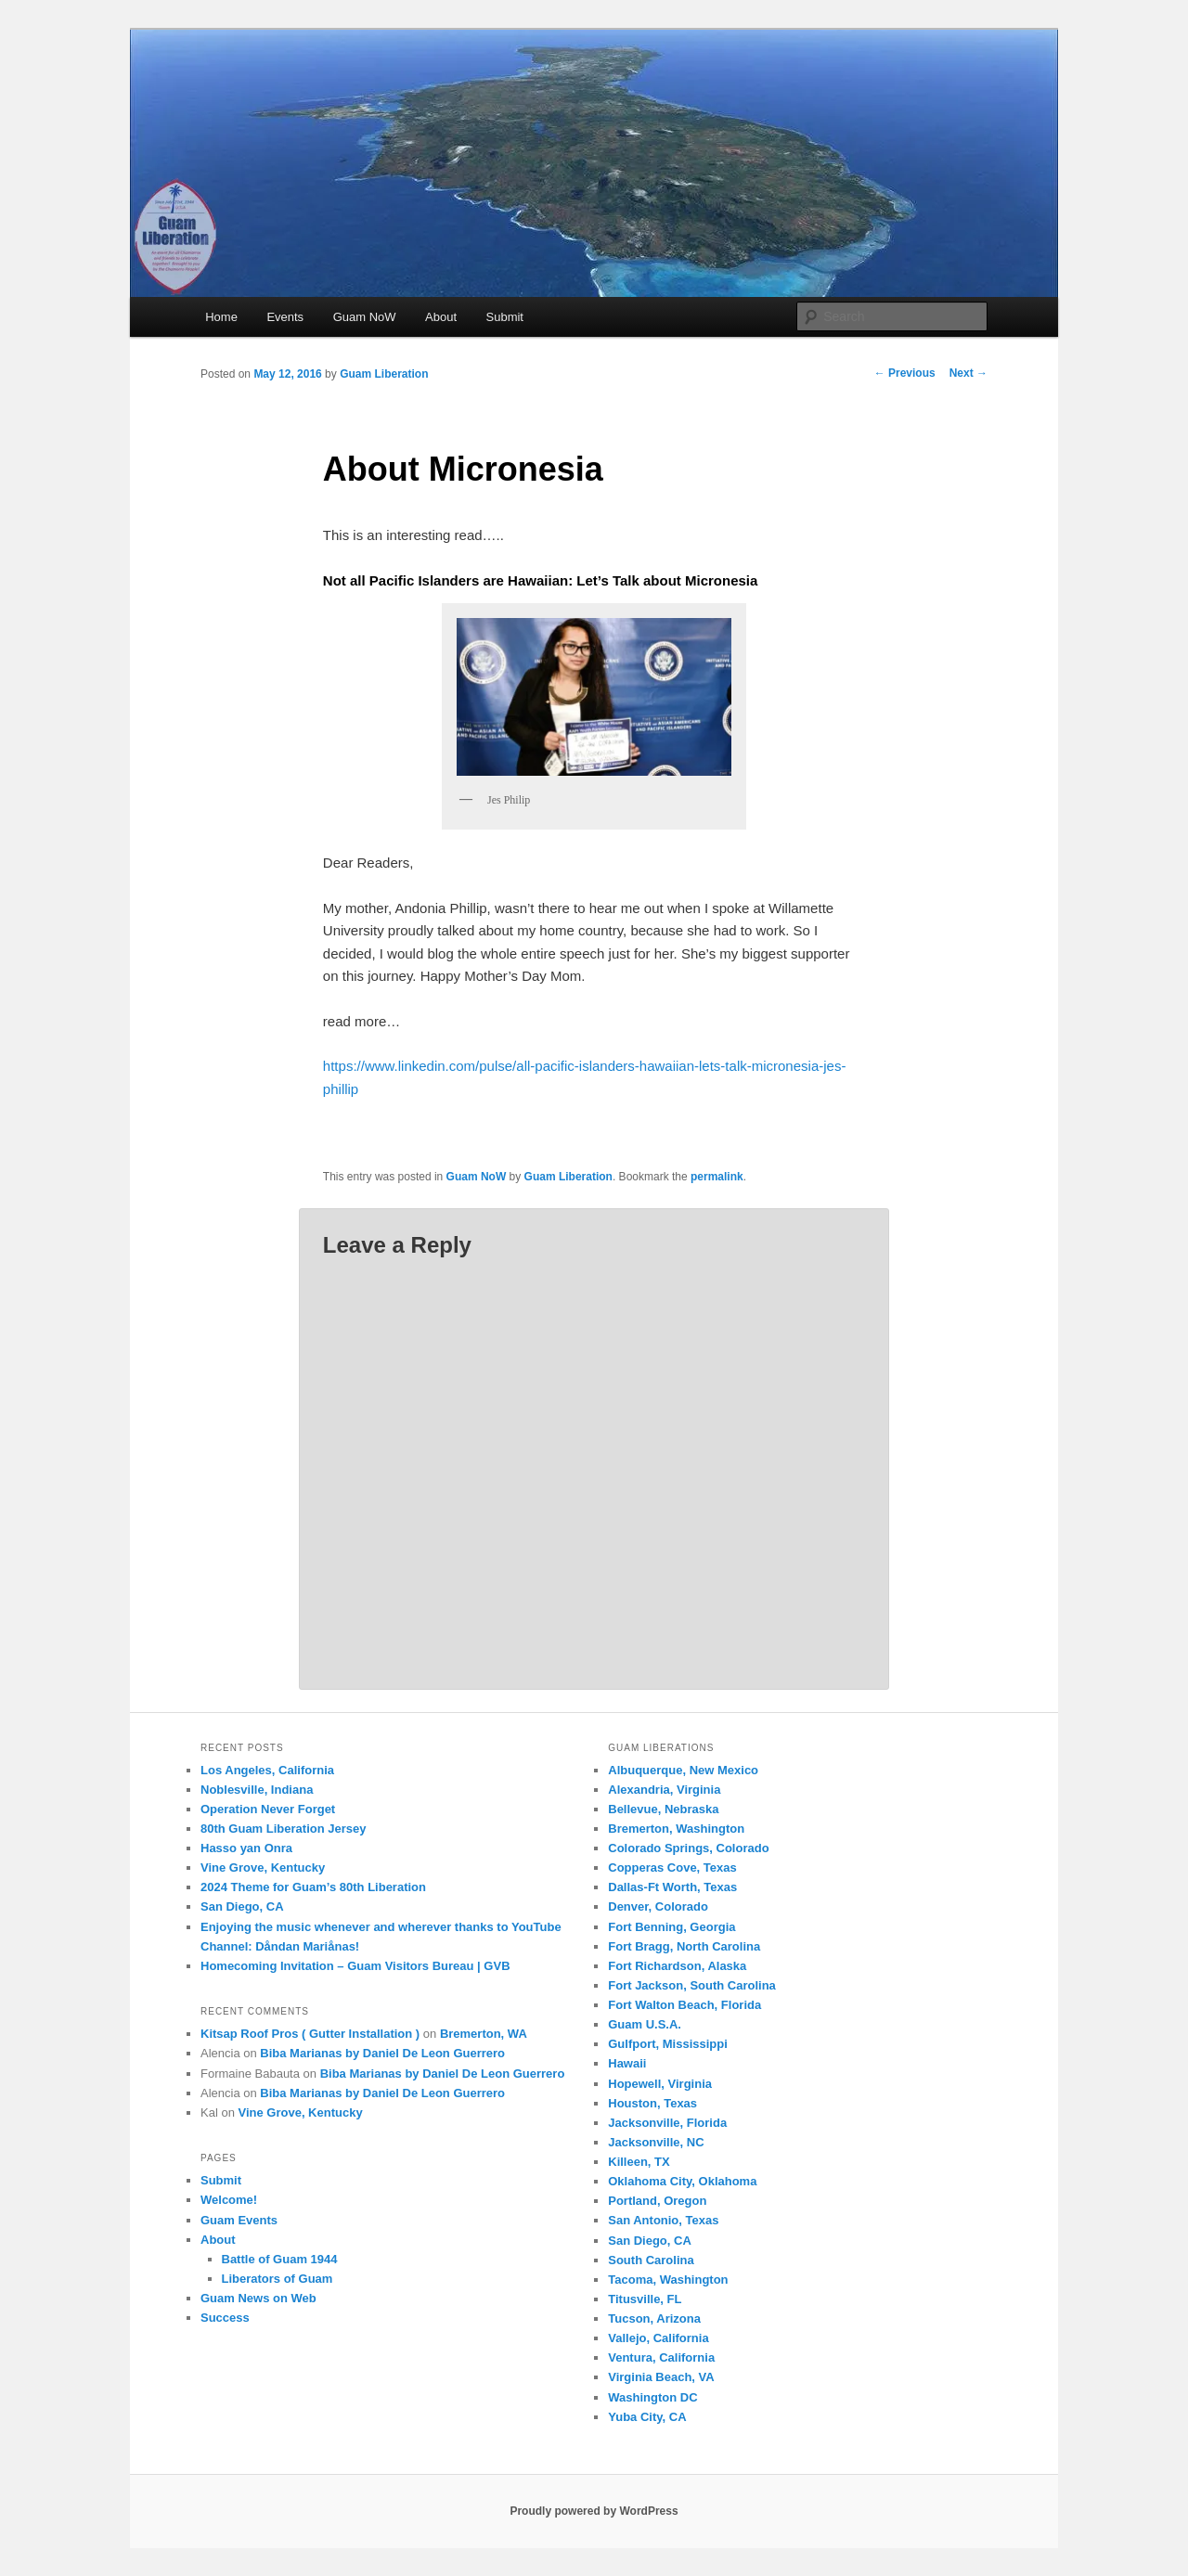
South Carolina (650, 2260)
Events (284, 317)
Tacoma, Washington (668, 2279)
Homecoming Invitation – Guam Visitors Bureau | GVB (355, 1966)
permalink (717, 1176)
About (441, 317)
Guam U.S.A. (644, 2024)
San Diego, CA (242, 1906)
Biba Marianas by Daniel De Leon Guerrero (382, 2053)
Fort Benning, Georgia (671, 1927)
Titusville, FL (644, 2299)
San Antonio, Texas (663, 2220)
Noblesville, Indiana (256, 1790)
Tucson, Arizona (654, 2318)
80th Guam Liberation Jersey (283, 1828)
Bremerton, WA (483, 2034)
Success (225, 2318)
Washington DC (652, 2397)
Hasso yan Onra (246, 1848)
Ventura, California (661, 2357)
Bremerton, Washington (676, 1828)
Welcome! (228, 2200)
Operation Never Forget (267, 1809)
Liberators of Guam (277, 2279)
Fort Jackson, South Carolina (692, 1985)
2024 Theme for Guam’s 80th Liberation (313, 1887)
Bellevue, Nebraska (663, 1809)
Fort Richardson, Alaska (677, 1966)
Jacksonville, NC (656, 2142)
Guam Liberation (384, 373)
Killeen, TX (638, 2162)
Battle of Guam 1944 (280, 2259)
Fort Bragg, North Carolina (684, 1946)
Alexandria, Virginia (664, 1790)
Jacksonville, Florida (667, 2123)
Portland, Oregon (657, 2201)
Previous (905, 373)
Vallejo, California (658, 2338)
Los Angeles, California (267, 1770)
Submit (504, 317)
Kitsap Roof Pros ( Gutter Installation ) (310, 2034)
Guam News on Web (258, 2298)
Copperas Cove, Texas (672, 1867)
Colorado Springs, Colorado (688, 1848)
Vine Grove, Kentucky (262, 1867)
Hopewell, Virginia (660, 2084)
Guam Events (239, 2220)
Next (968, 373)
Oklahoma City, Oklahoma (682, 2181)
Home (221, 317)
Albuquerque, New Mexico (683, 1770)
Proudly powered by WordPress (594, 2511)
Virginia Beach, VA (661, 2377)
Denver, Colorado (658, 1906)
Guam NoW (364, 317)
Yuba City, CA (647, 2417)
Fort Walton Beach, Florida (684, 2005)
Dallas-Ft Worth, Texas (672, 1887)
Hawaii (627, 2063)
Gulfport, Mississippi (668, 2044)
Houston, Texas (652, 2103)
